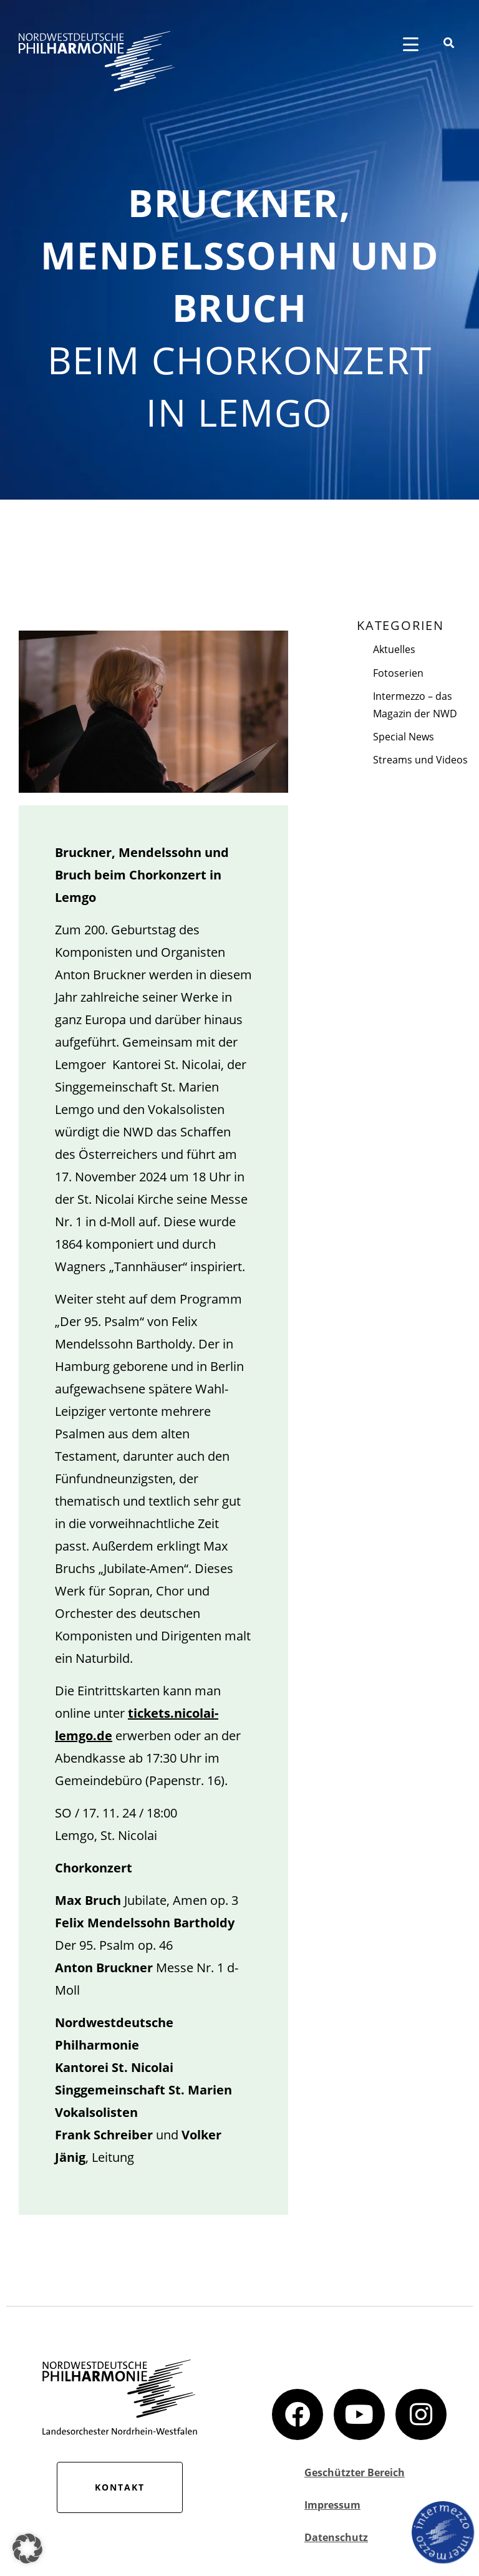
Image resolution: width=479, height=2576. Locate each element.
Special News (403, 736)
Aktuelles (394, 649)
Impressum (332, 2505)
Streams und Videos (420, 760)
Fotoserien (398, 673)
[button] (27, 2548)
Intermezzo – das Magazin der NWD (415, 704)
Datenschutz (336, 2537)
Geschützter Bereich (354, 2472)
